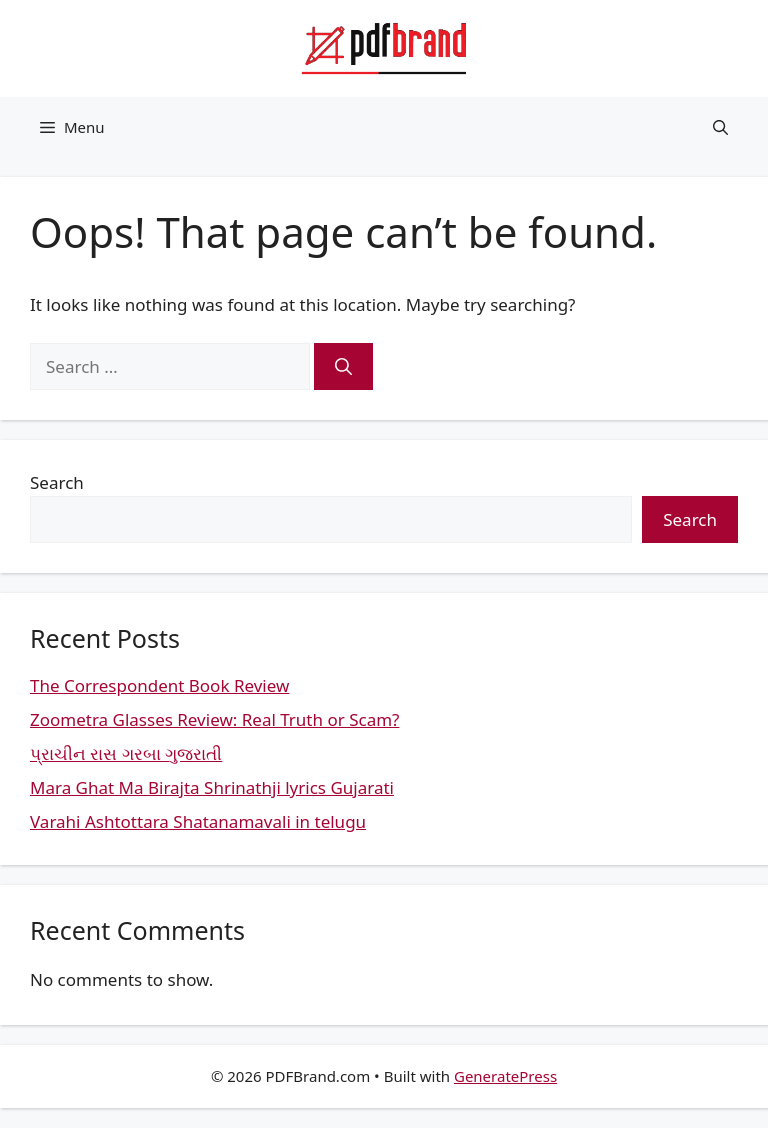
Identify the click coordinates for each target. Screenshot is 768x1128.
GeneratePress (505, 1076)
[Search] (343, 367)
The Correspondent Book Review (159, 685)
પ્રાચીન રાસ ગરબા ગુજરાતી (126, 753)
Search (57, 482)
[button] (720, 127)
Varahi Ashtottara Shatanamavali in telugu (198, 821)
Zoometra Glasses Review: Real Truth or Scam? (214, 719)
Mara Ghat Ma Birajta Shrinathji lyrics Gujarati (212, 787)
